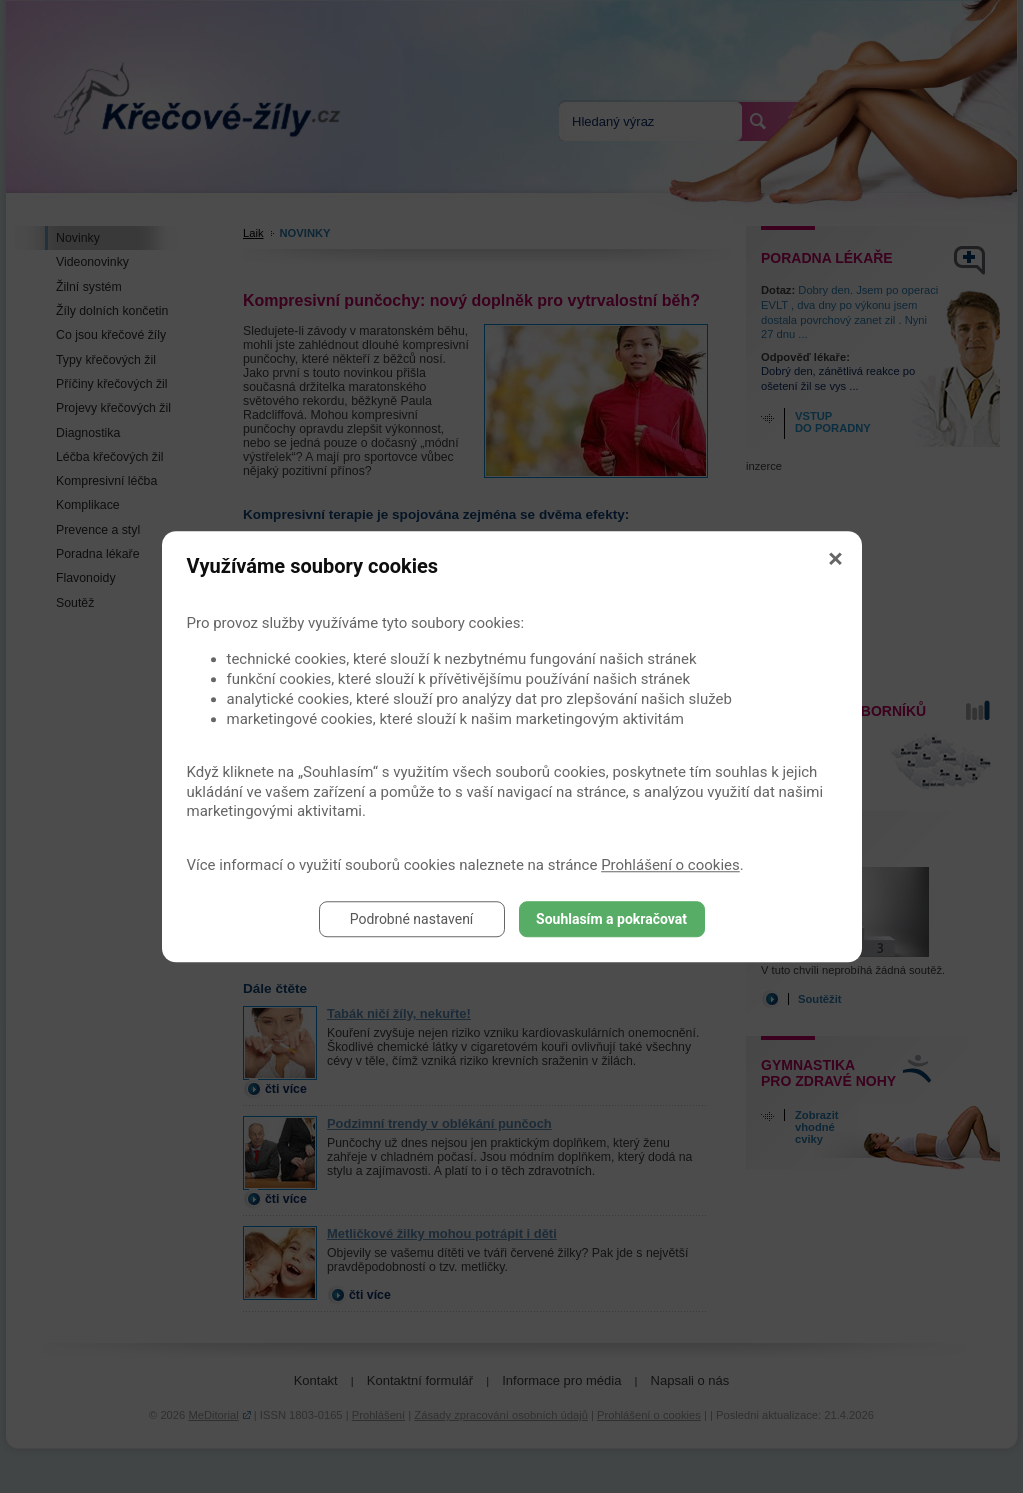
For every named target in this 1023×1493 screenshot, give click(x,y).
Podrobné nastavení (412, 919)
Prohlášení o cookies (670, 865)
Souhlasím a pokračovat (611, 919)
